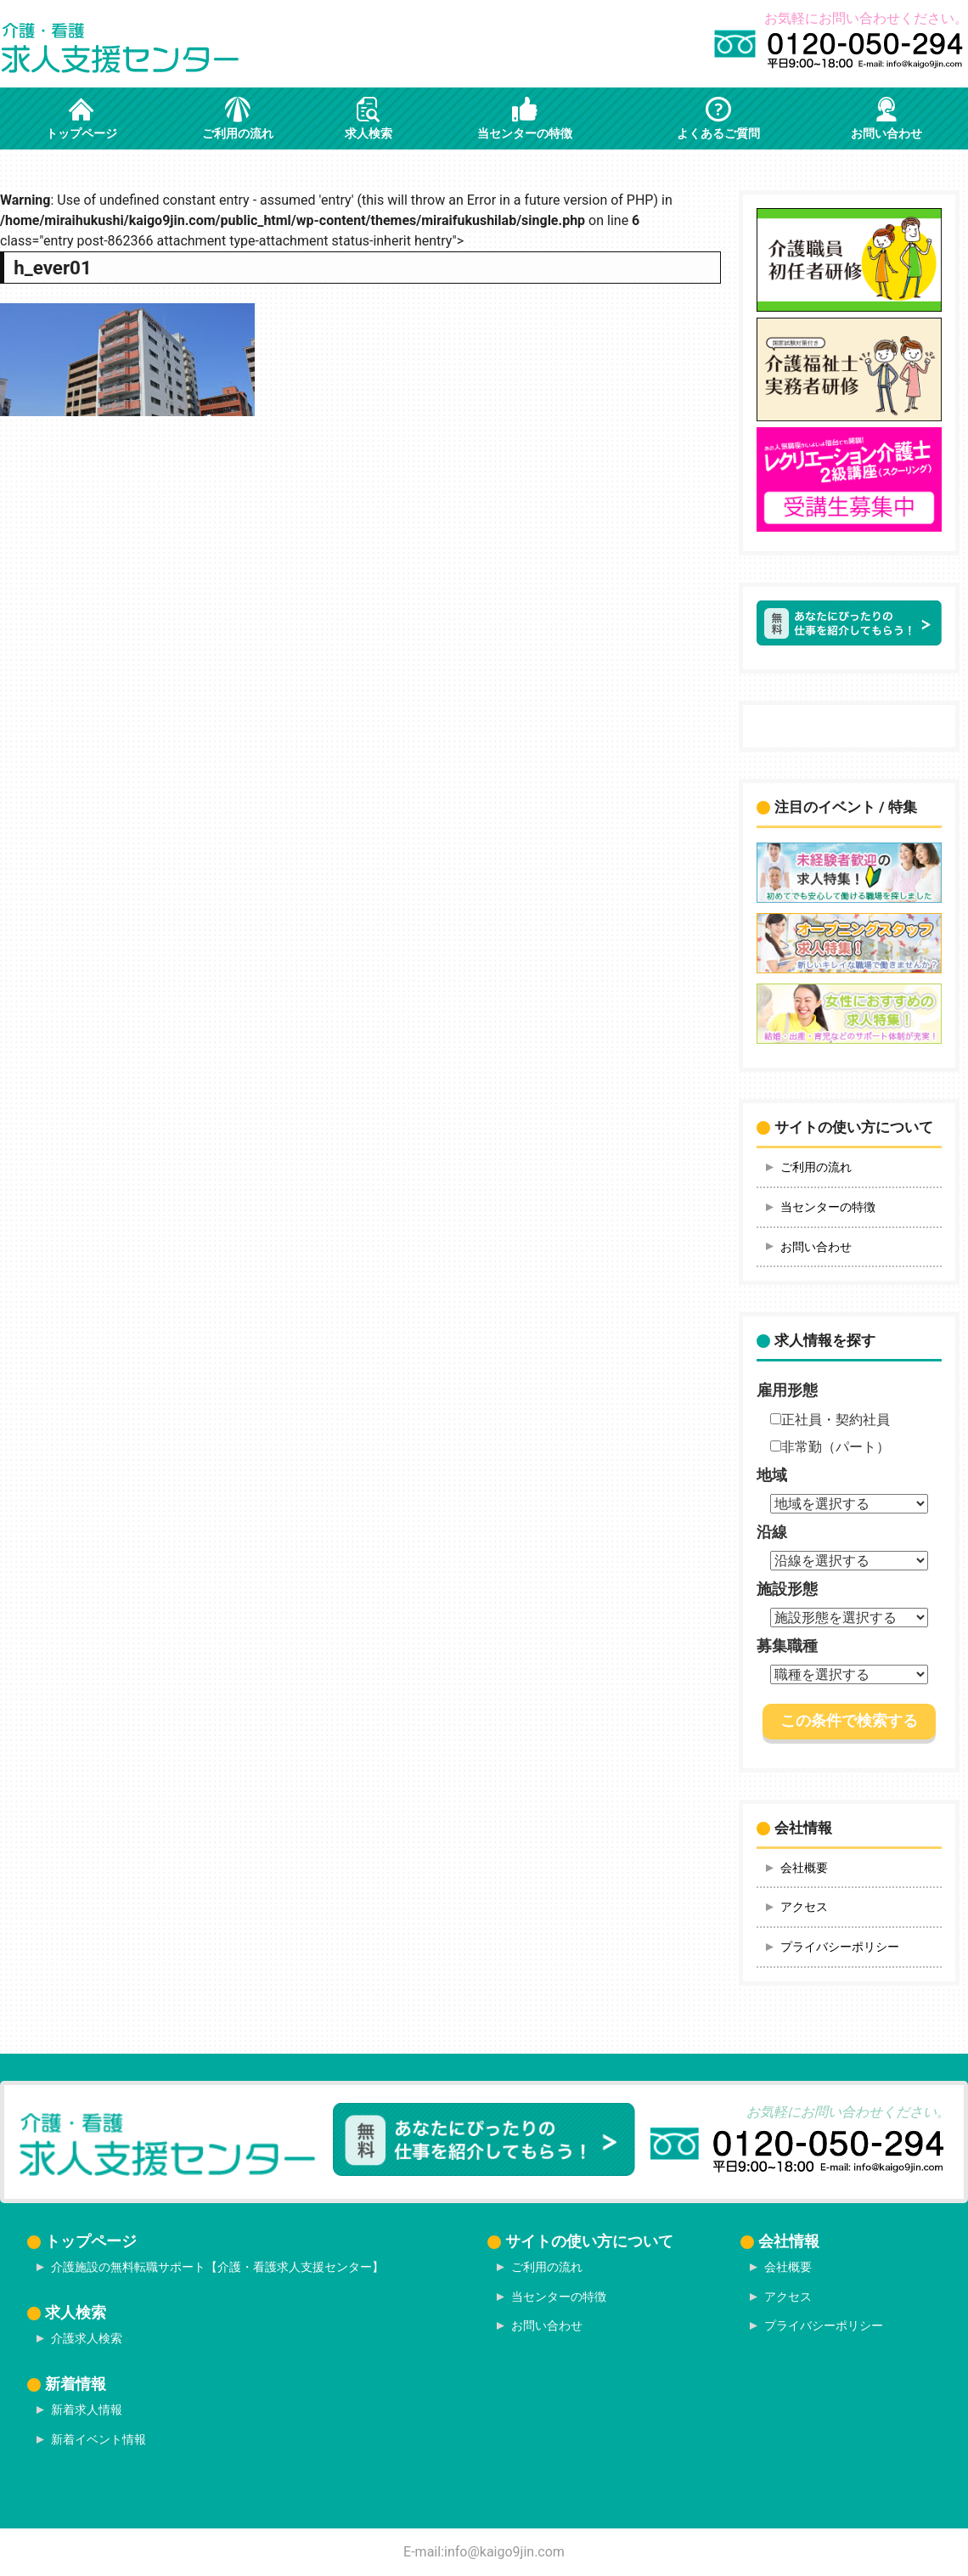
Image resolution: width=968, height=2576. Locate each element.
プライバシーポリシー (839, 1946)
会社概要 (804, 1867)
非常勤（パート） (830, 1447)
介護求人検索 (86, 2338)
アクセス (804, 1907)
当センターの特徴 (827, 1207)
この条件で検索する (849, 1720)
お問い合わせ (816, 1247)
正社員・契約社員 (830, 1420)
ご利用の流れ (816, 1167)
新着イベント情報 (98, 2439)
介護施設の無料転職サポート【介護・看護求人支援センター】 (217, 2267)
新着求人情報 (86, 2409)
